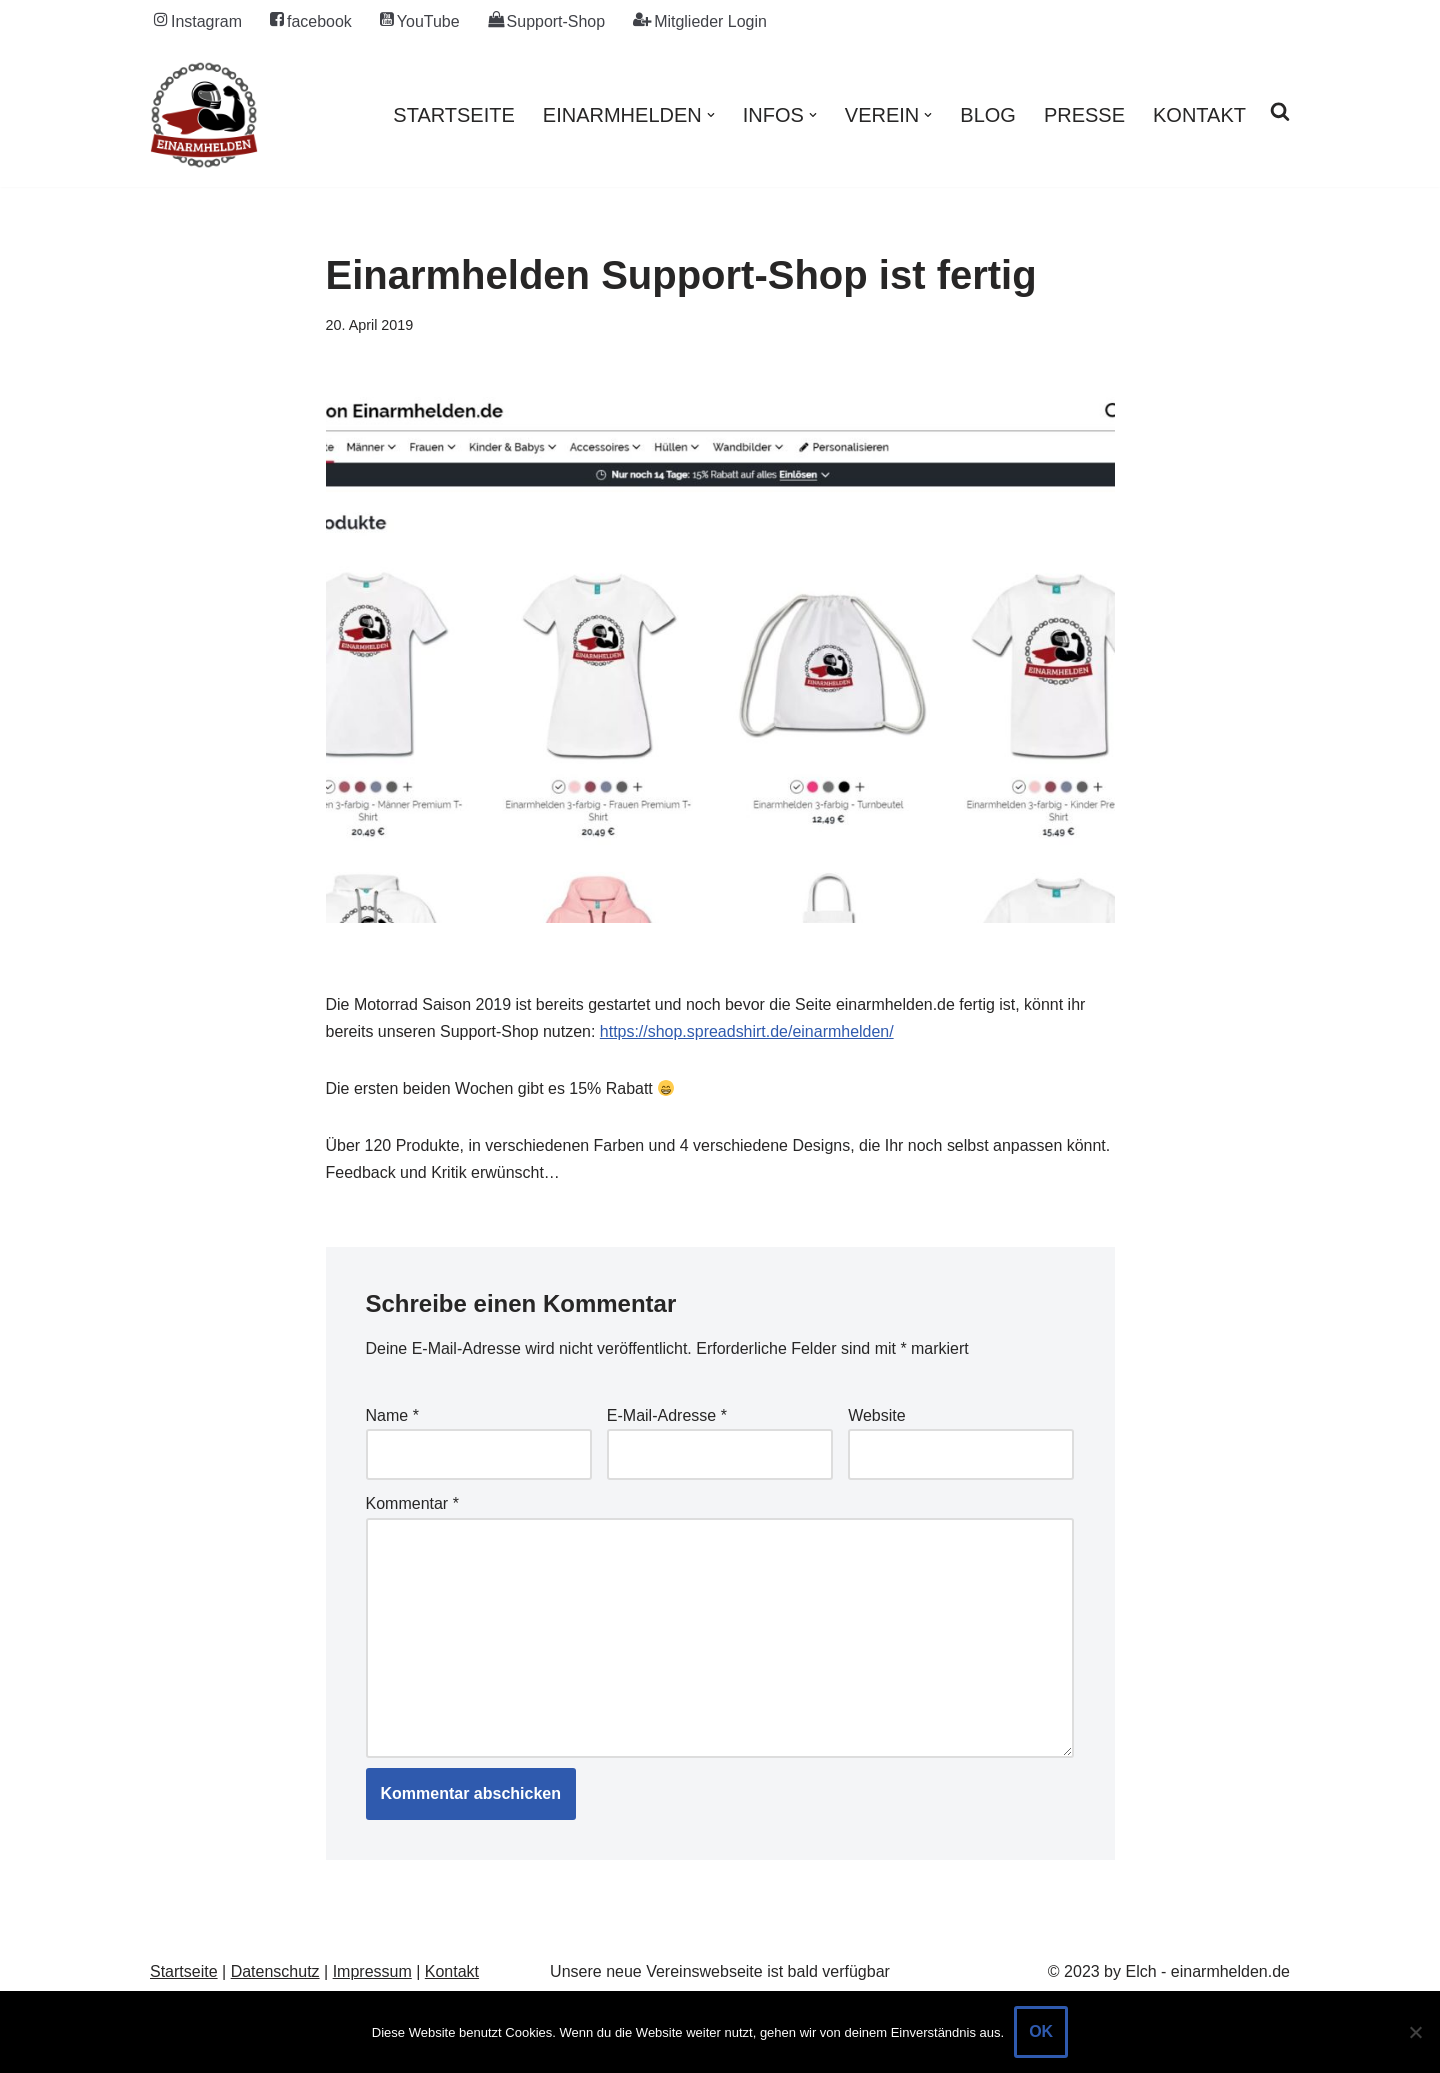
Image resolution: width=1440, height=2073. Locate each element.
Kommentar (412, 1504)
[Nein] (1415, 2032)
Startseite (454, 115)
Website (877, 1416)
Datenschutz (275, 1973)
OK (1041, 2031)
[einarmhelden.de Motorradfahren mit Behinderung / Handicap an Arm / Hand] (204, 115)
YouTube (420, 21)
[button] (711, 115)
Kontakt (1199, 115)
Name (392, 1416)
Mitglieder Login (701, 21)
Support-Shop (547, 21)
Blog (988, 115)
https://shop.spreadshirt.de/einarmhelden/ (747, 1031)
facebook (311, 21)
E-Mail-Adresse (667, 1416)
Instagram (198, 21)
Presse (1084, 115)
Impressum (372, 1973)
